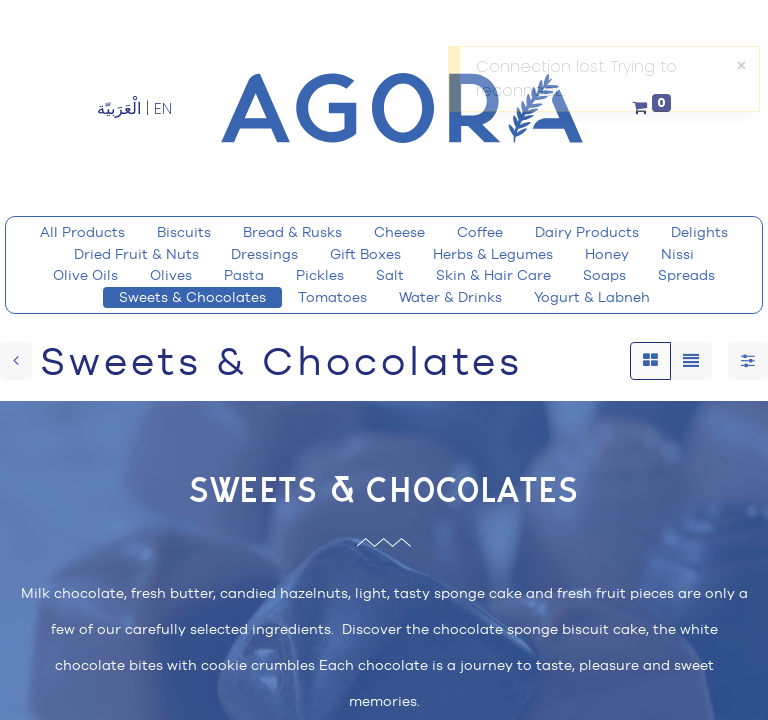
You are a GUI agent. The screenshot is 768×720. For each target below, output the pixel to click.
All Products (82, 232)
